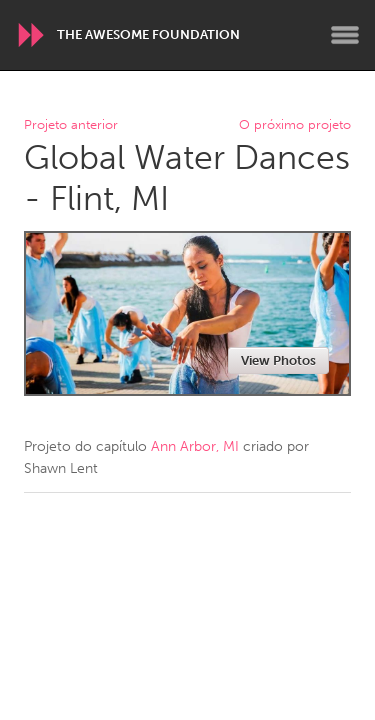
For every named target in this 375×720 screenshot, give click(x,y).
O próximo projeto (295, 125)
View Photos (278, 360)
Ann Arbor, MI (195, 446)
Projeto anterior (71, 125)
